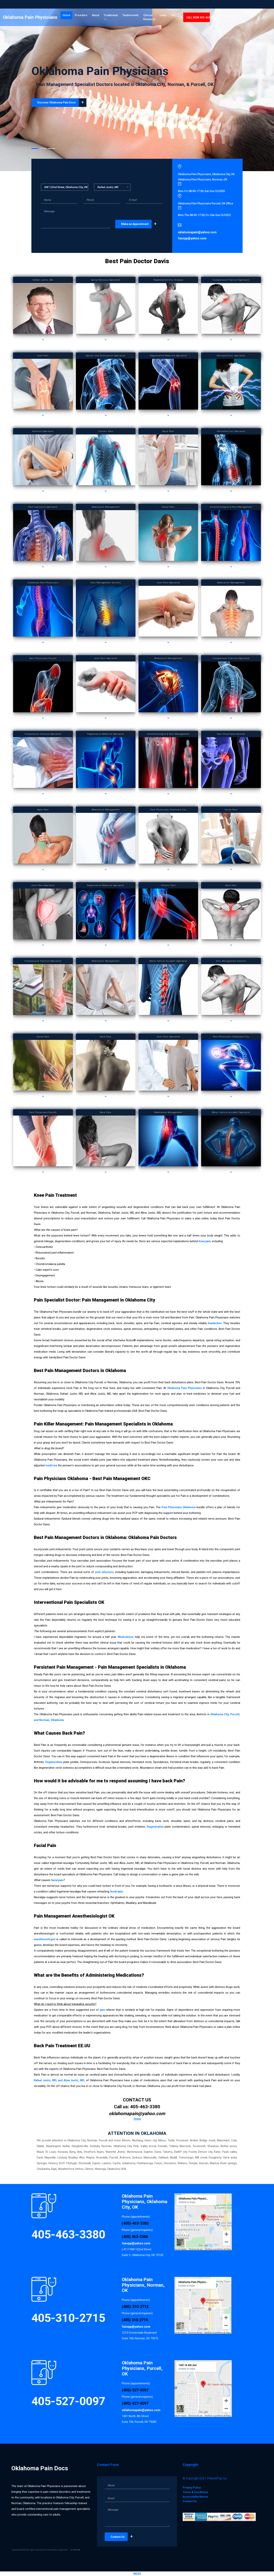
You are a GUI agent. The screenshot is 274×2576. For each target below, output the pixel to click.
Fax (205, 16)
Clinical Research (173, 18)
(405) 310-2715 (135, 2320)
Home (89, 16)
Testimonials (154, 16)
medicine (51, 1465)
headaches (215, 1323)
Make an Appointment (140, 224)
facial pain (57, 1880)
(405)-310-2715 (135, 2306)
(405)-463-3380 (135, 2223)
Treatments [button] (133, 16)
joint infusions (104, 1572)
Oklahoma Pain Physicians (184, 1388)
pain (102, 2009)
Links (195, 16)
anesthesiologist (44, 1939)
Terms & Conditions (195, 2492)
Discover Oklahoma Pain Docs (61, 102)
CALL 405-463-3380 (234, 19)
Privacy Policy (192, 2487)
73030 (137, 2119)
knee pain (205, 1241)
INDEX (137, 2573)
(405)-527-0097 (135, 2390)
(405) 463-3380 (135, 2236)
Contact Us (123, 2536)
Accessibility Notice (195, 2496)
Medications (126, 1636)
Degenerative (53, 1762)
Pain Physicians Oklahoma (179, 1507)
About (117, 16)
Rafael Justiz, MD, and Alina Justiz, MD (59, 2080)
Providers (103, 16)
